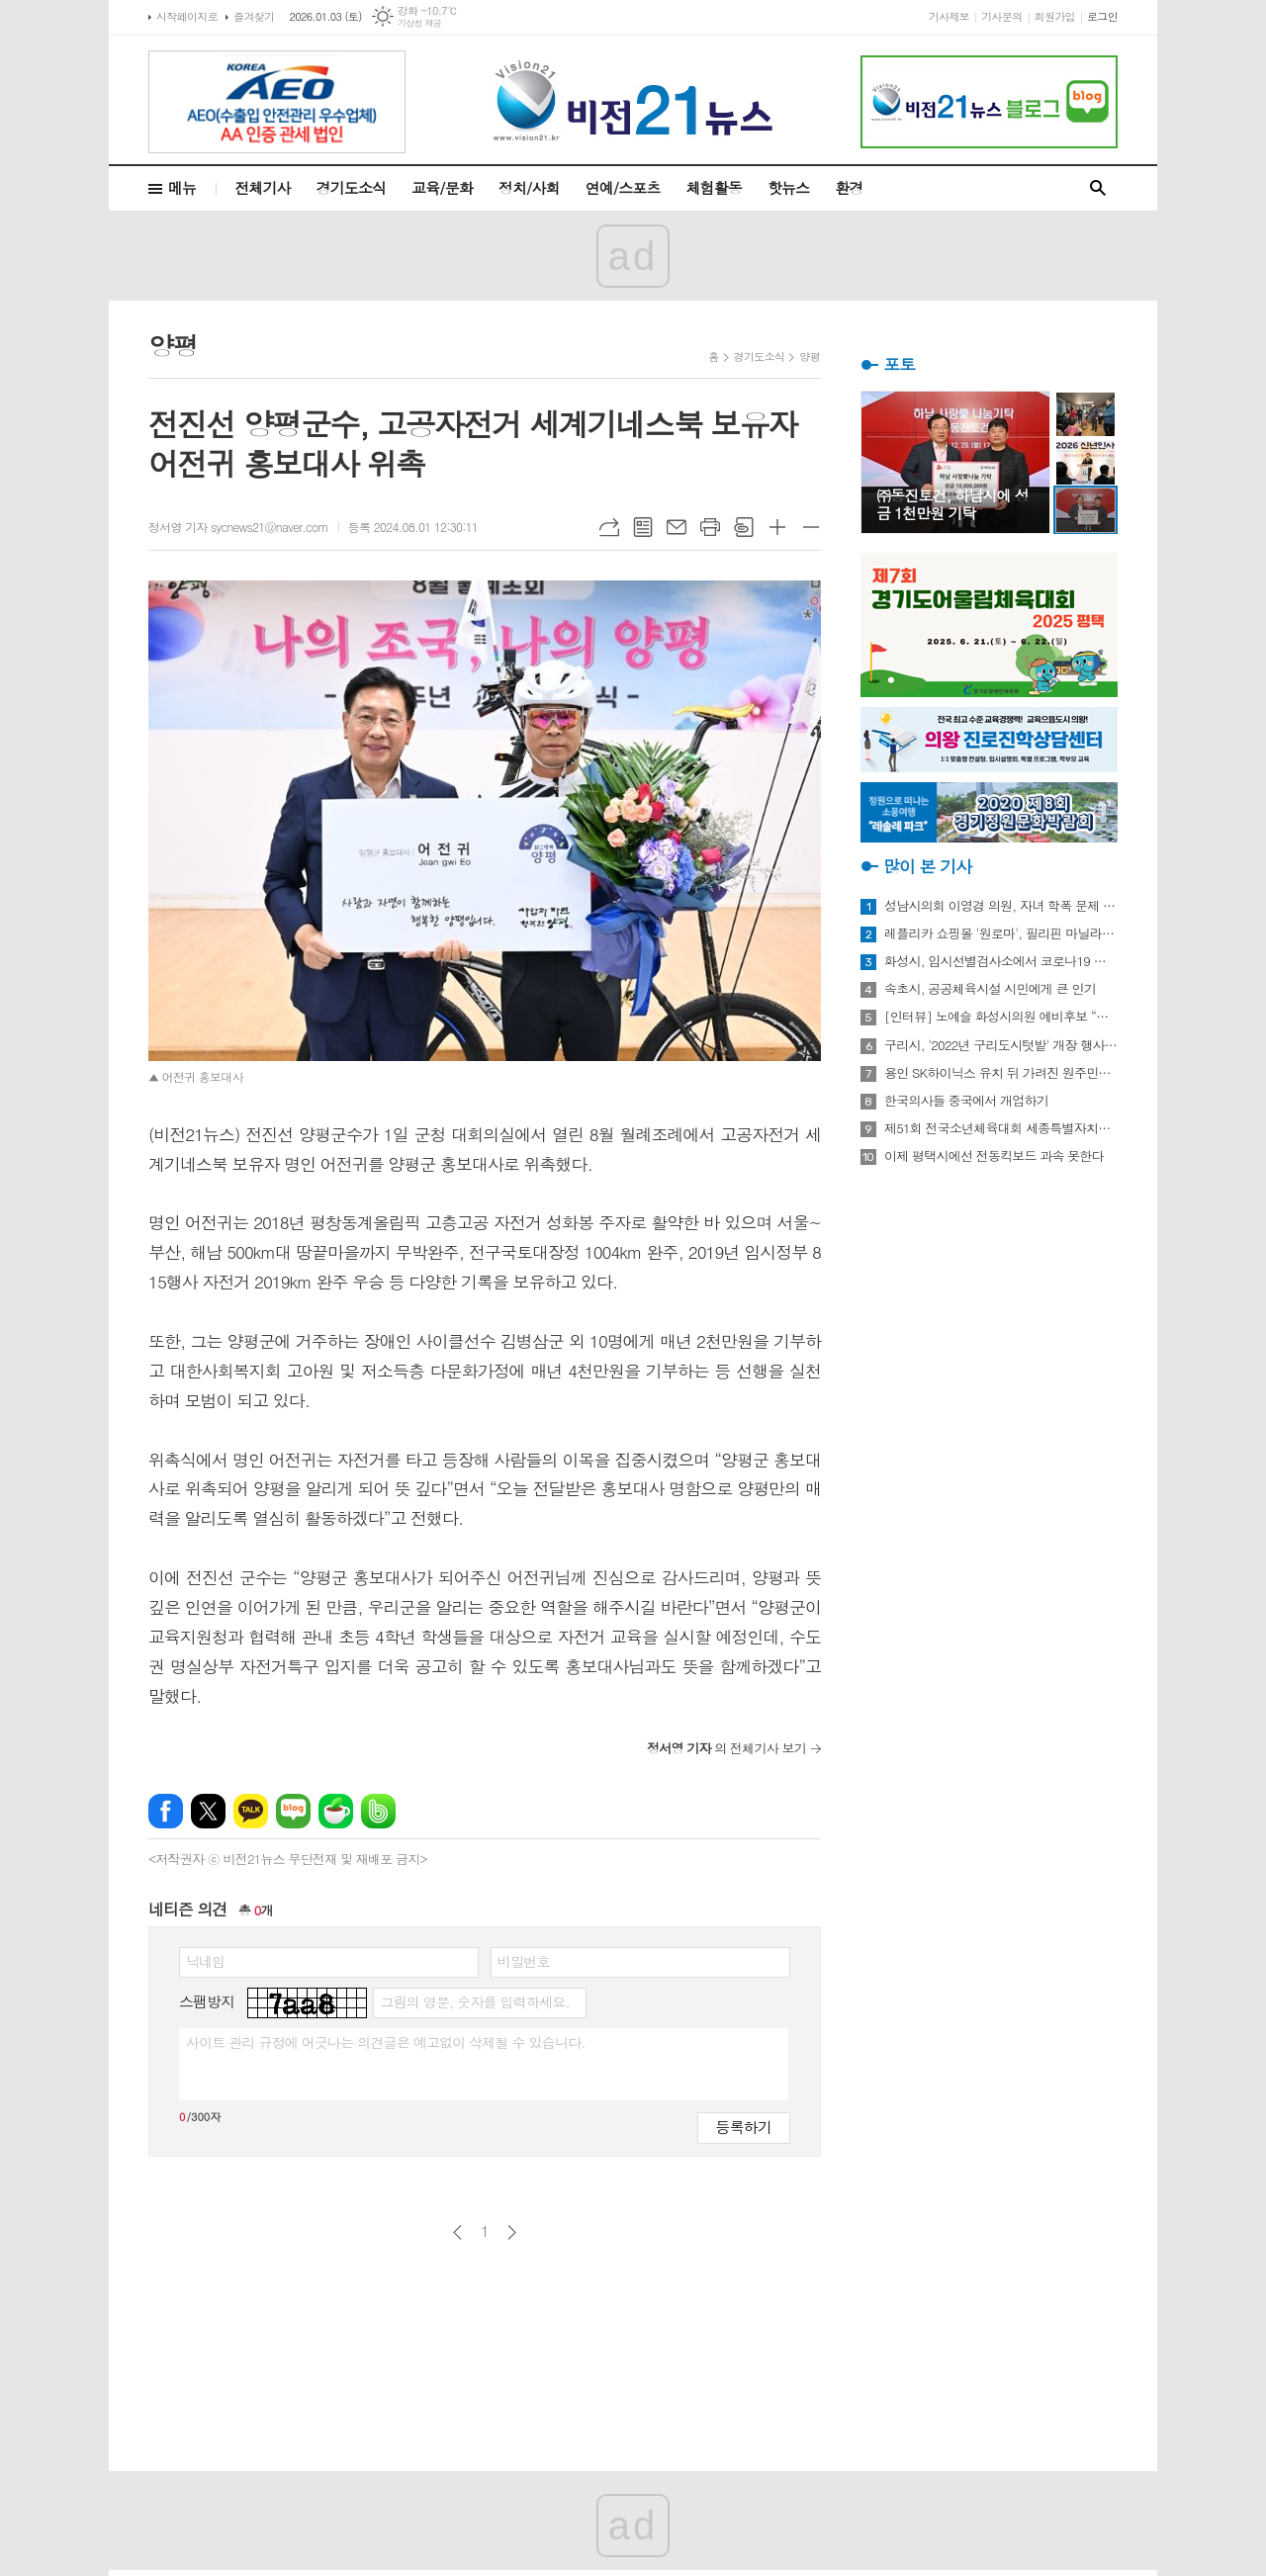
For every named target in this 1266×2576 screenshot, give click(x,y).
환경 (848, 187)
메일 (676, 527)
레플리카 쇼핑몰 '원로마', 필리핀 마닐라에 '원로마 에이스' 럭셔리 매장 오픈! (1001, 933)
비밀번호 (523, 1961)
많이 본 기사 (927, 866)
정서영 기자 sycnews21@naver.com (238, 526)
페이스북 (165, 1811)
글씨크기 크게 (777, 527)
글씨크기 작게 (811, 527)
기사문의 (1001, 16)
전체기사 (262, 187)
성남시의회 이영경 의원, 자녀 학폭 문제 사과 (1001, 906)
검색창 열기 (1098, 188)
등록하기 (743, 2126)
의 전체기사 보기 (726, 1747)
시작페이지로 (187, 16)
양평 (809, 356)
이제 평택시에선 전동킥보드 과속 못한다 (994, 1156)
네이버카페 (335, 1811)
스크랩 (744, 527)
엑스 (208, 1811)
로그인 (1102, 16)
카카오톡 (250, 1811)
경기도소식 (351, 187)
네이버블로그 (293, 1811)
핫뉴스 (788, 187)
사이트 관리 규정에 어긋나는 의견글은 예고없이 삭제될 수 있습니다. (386, 2042)
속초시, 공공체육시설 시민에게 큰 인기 (990, 989)
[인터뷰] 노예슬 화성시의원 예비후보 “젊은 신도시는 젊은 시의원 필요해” (1001, 1016)
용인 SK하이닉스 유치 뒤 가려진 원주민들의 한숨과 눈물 (1001, 1073)
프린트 (710, 527)
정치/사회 (529, 187)
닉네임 (205, 1961)
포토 (899, 364)
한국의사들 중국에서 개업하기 (966, 1101)
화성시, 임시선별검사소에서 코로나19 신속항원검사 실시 (1001, 961)
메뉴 (182, 187)
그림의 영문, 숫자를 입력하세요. (474, 2001)
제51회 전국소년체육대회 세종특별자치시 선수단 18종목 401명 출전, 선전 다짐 (1001, 1128)
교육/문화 (442, 187)
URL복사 (609, 527)
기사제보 (949, 16)
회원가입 (1055, 16)
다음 (511, 2232)
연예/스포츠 (623, 187)
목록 (643, 527)
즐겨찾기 (253, 16)
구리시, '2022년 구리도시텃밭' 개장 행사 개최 (1001, 1045)
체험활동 (714, 187)
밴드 (378, 1811)
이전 (457, 2232)
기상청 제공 (420, 23)
